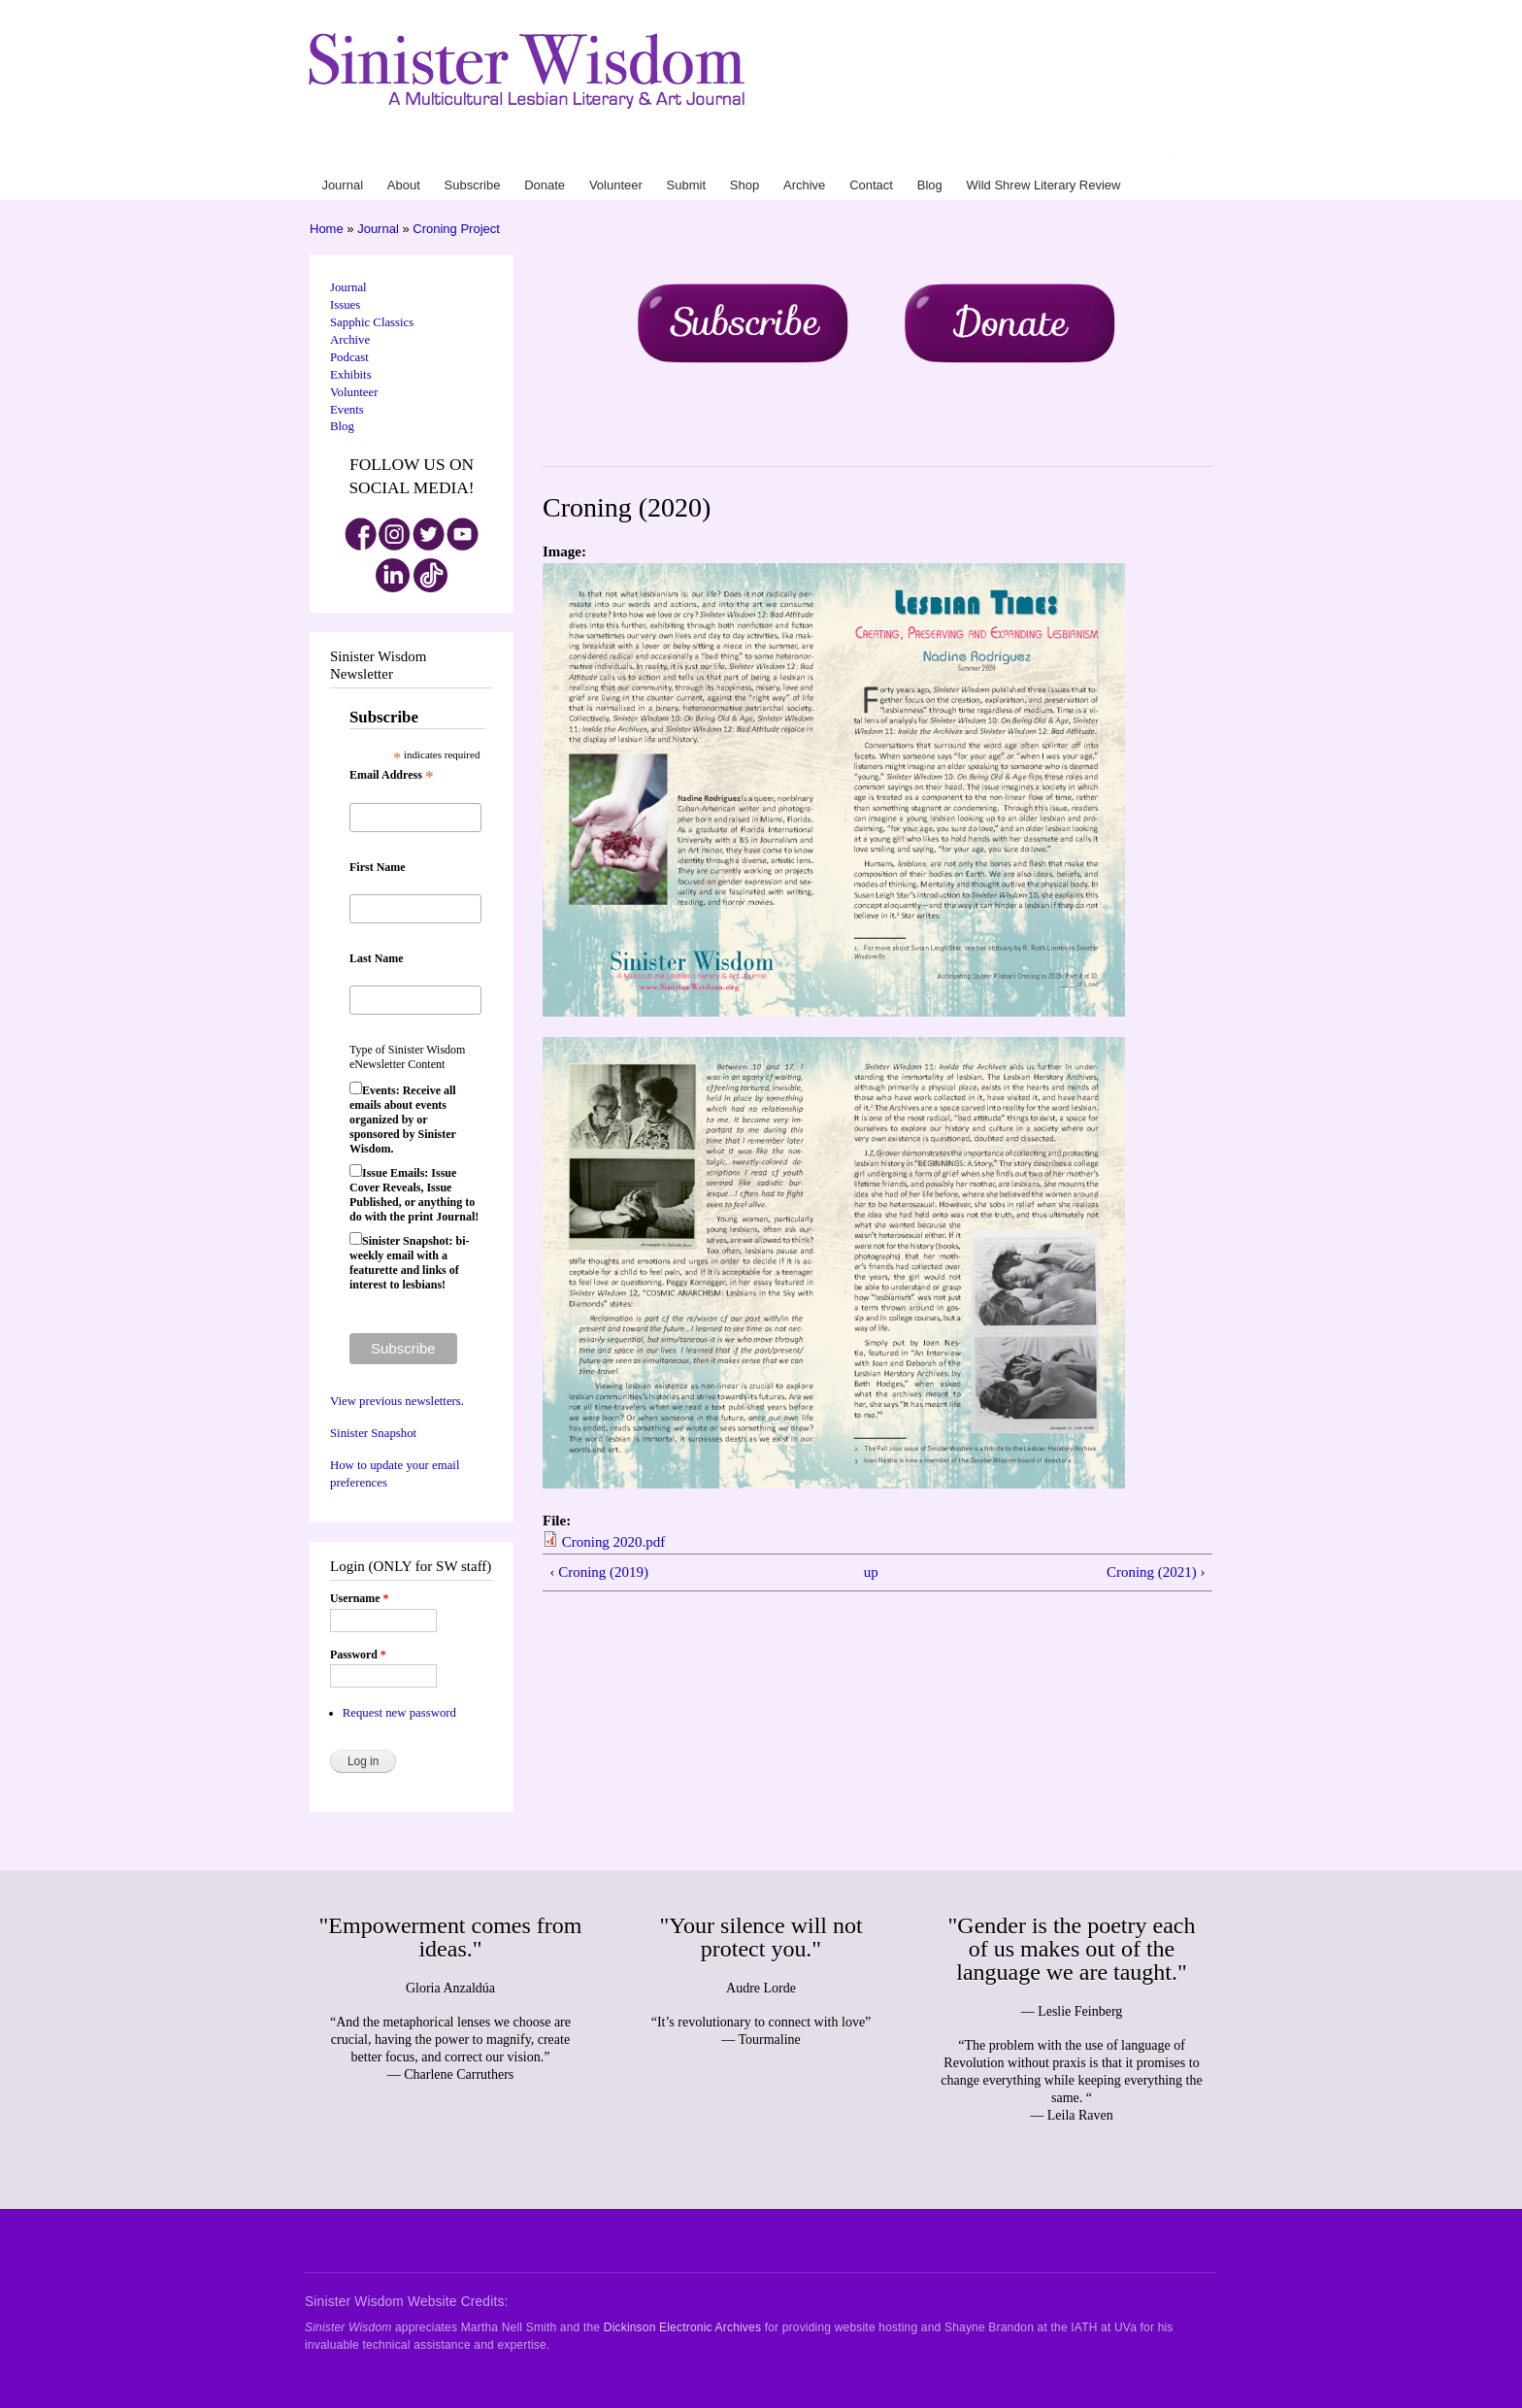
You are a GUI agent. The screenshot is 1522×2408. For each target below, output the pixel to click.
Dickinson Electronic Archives (682, 2327)
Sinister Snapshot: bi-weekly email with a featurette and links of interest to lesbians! (409, 1262)
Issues (345, 305)
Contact (1026, 154)
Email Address (391, 776)
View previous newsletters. (397, 1401)
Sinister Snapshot (373, 1433)
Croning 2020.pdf (614, 1542)
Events (347, 410)
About (751, 154)
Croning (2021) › (1156, 1572)
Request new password (399, 1713)
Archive (987, 154)
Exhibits (351, 375)
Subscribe (791, 154)
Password (358, 1654)
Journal (717, 154)
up (871, 1572)
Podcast (349, 357)
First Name (377, 867)
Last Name (376, 958)
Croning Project (456, 228)
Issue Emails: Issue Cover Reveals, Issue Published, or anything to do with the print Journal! (414, 1194)
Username (359, 1598)
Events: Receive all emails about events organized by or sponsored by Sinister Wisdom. (402, 1119)
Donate (837, 154)
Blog (1058, 154)
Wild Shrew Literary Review (1141, 154)
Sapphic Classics (372, 322)
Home (327, 228)
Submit (923, 154)
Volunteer (880, 154)
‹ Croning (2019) (598, 1572)
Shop (954, 154)
